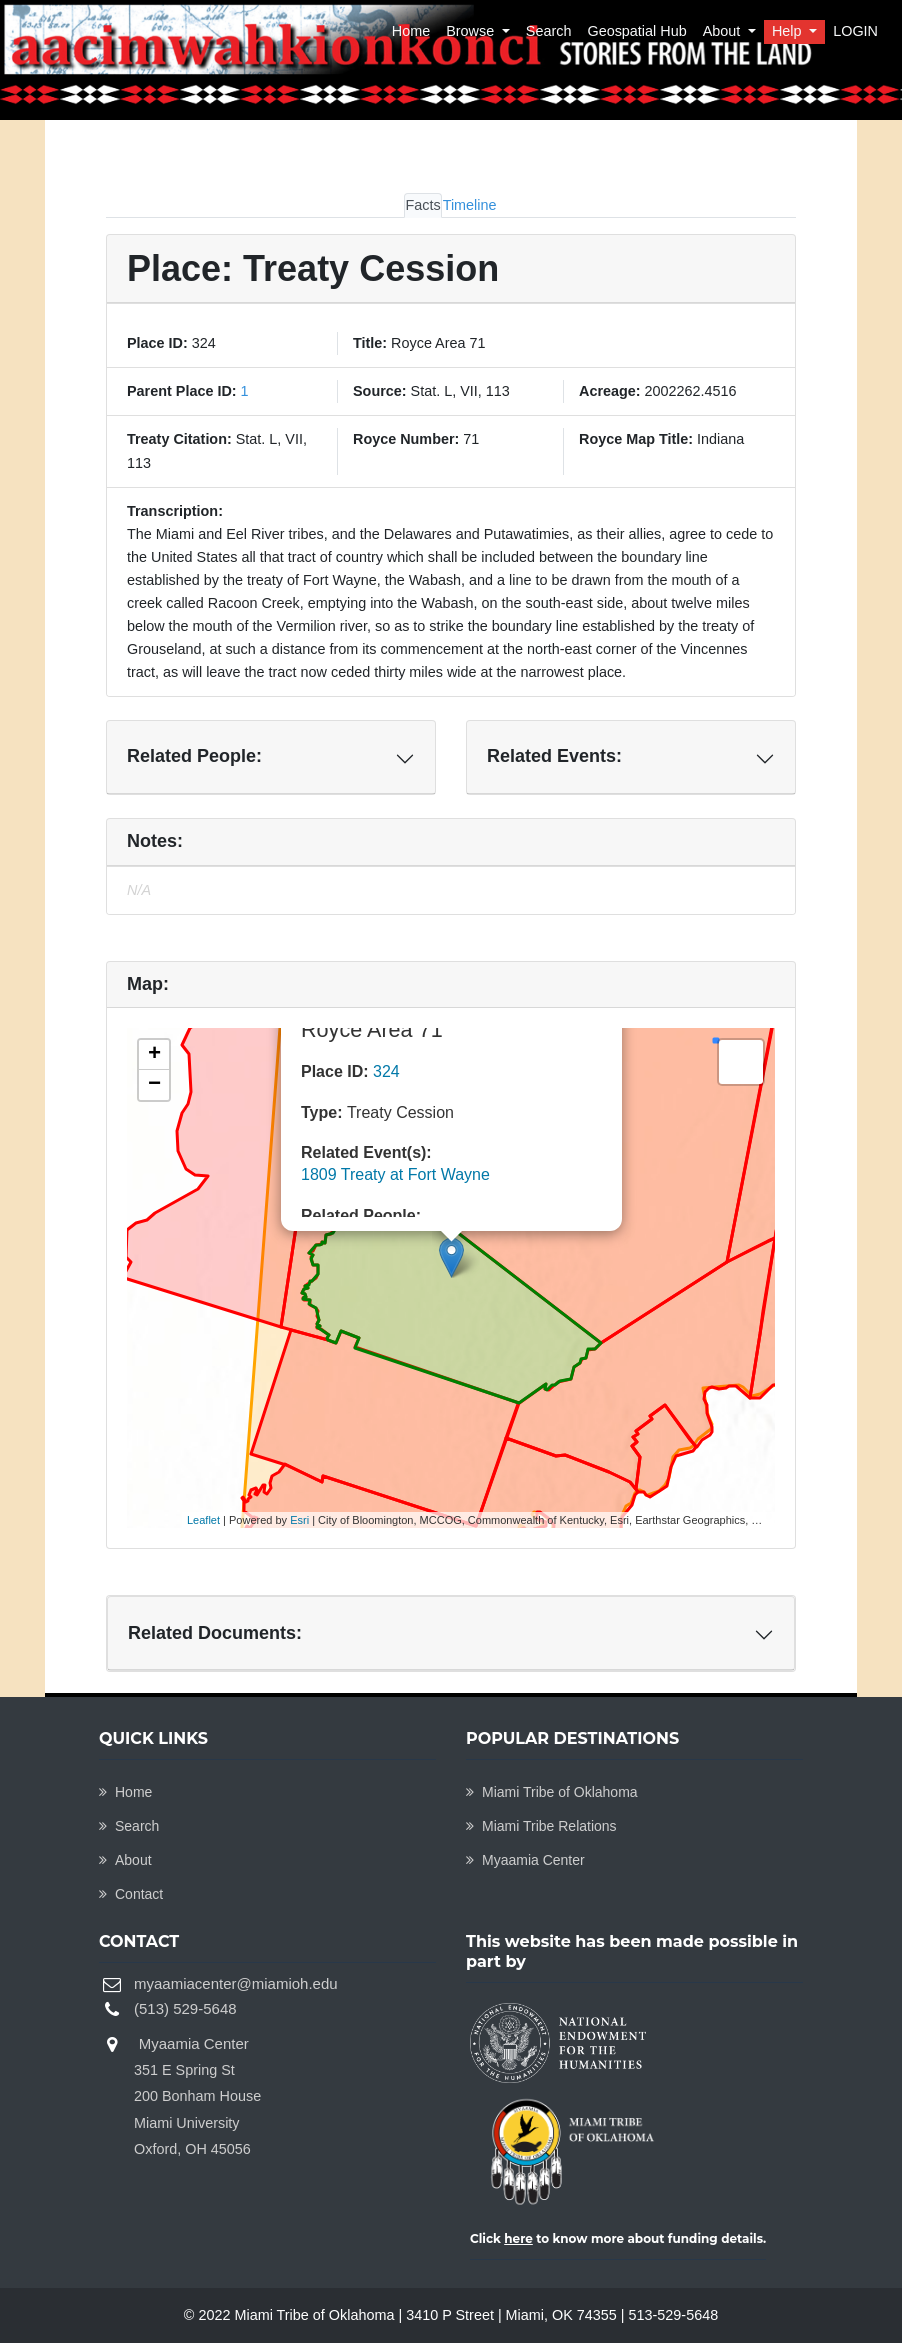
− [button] (154, 1085)
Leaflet (203, 1520)
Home (411, 31)
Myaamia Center (525, 1860)
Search (549, 31)
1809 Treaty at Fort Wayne (395, 1174)
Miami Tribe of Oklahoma (552, 1792)
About (724, 31)
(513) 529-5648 (185, 2008)
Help (789, 31)
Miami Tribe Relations (541, 1826)
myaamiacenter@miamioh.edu (236, 1983)
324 (386, 1071)
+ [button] (154, 1055)
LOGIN (855, 31)
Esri (299, 1520)
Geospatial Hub (636, 31)
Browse (472, 31)
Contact (131, 1894)
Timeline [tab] (470, 205)
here (518, 2238)
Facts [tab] (422, 205)
